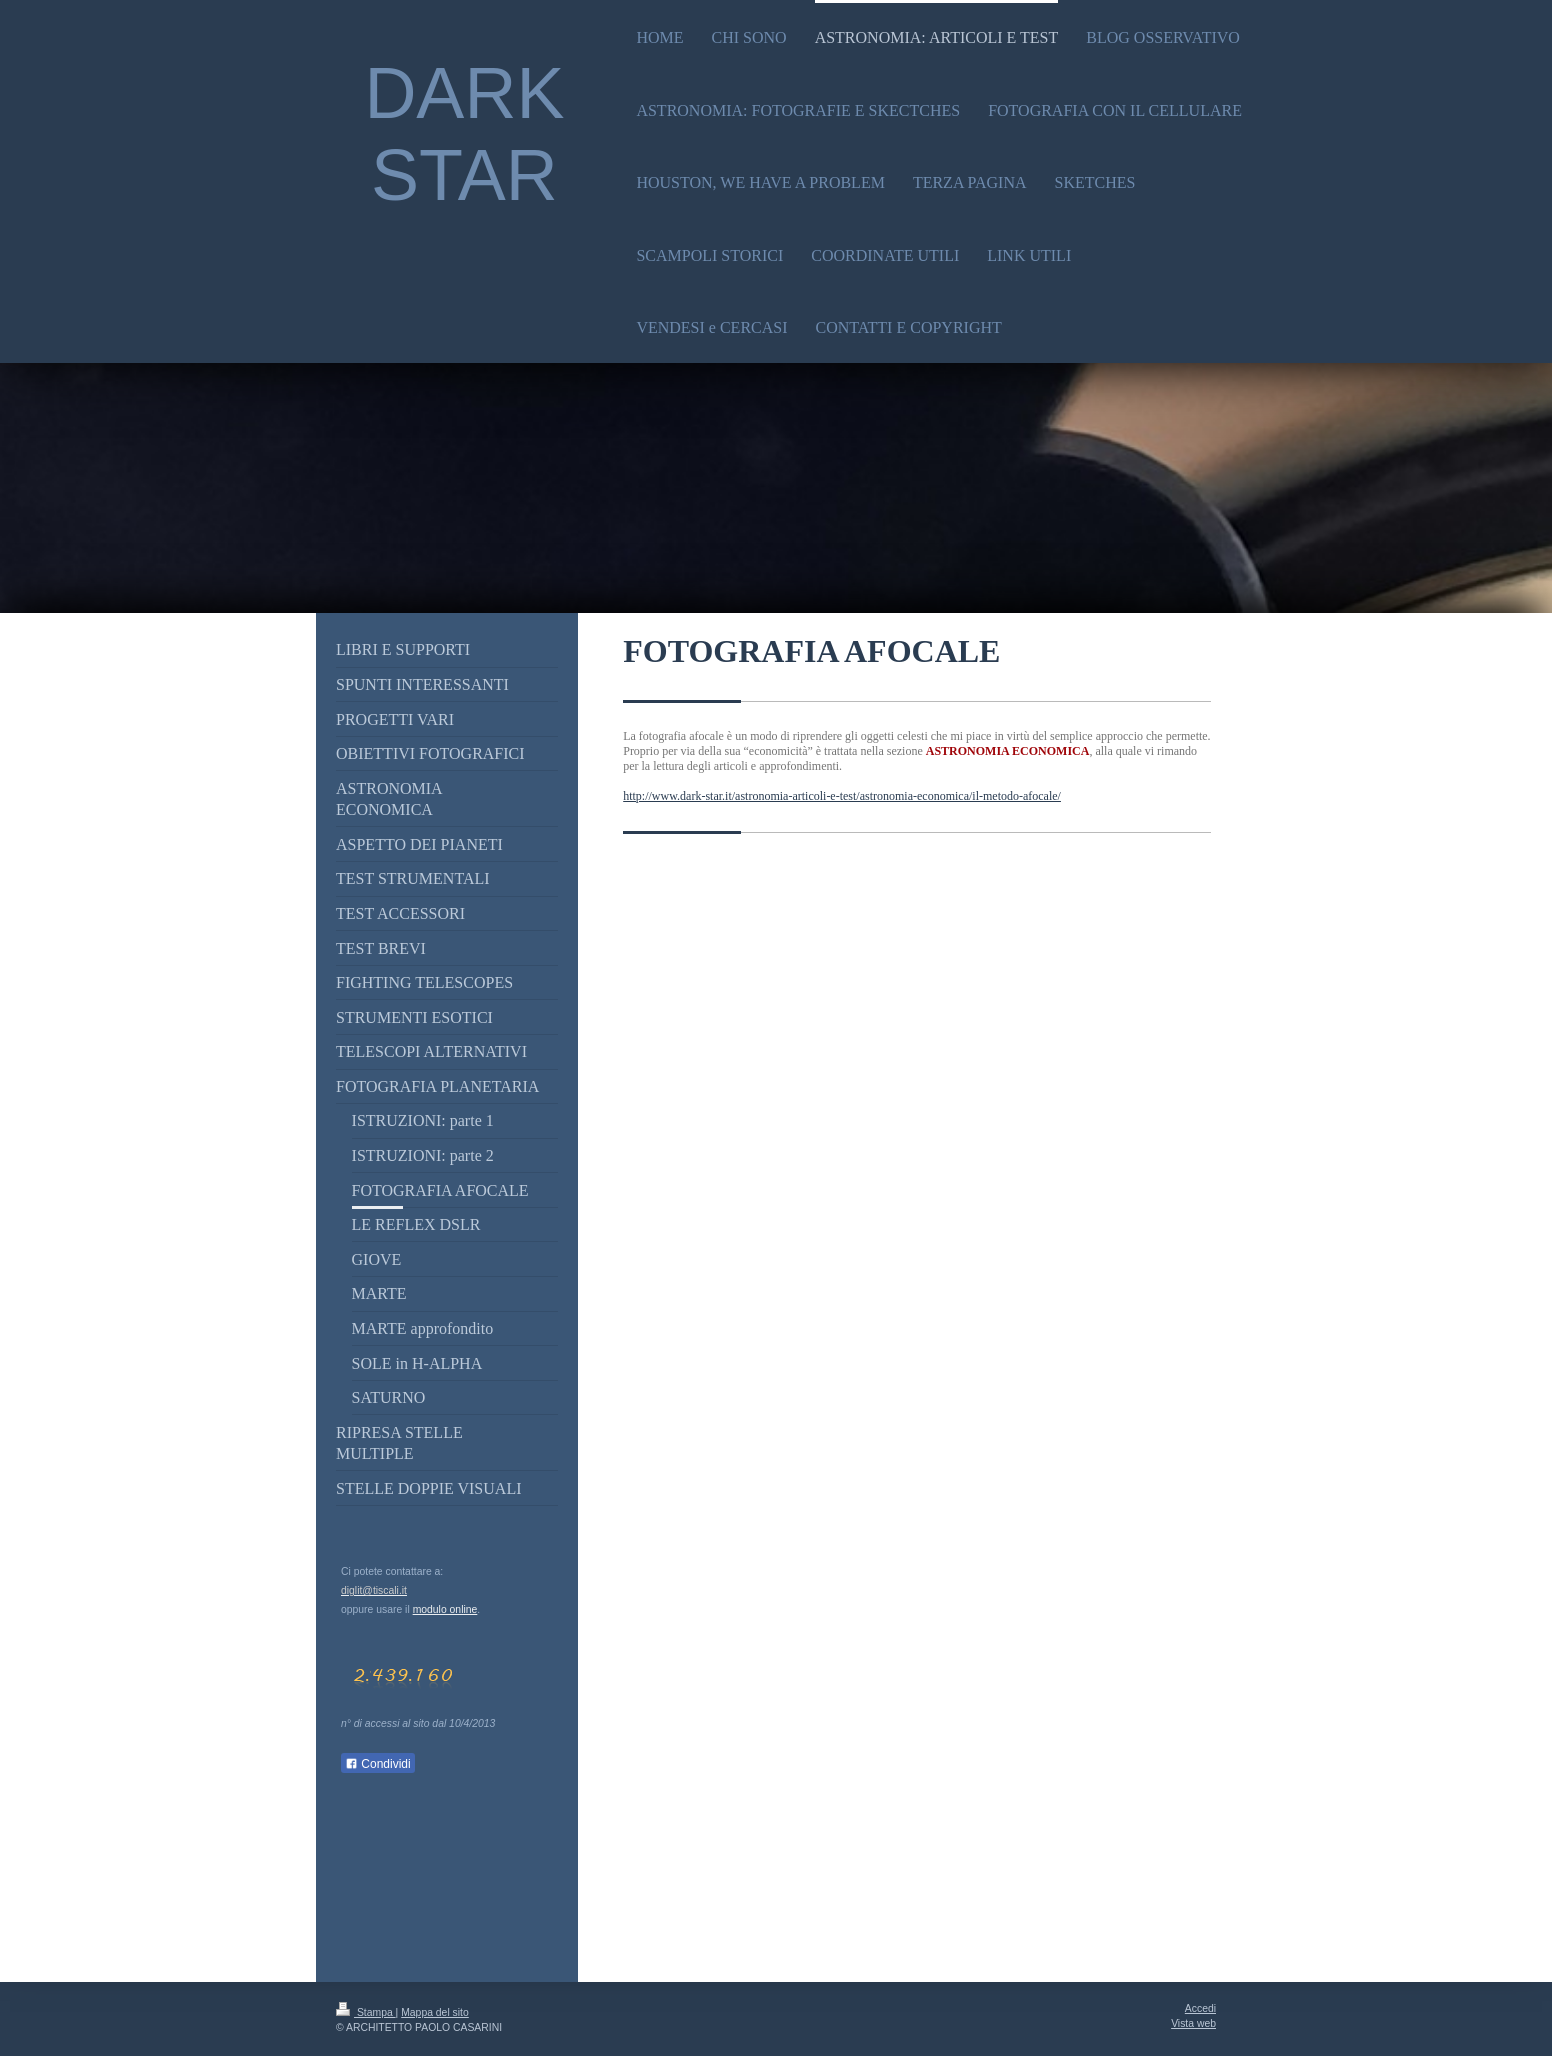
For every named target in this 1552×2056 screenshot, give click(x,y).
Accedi (1200, 2008)
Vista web (1193, 2023)
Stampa (366, 2012)
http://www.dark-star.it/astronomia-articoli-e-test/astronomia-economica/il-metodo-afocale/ (842, 796)
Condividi (378, 1764)
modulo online (445, 1609)
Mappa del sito (435, 2012)
